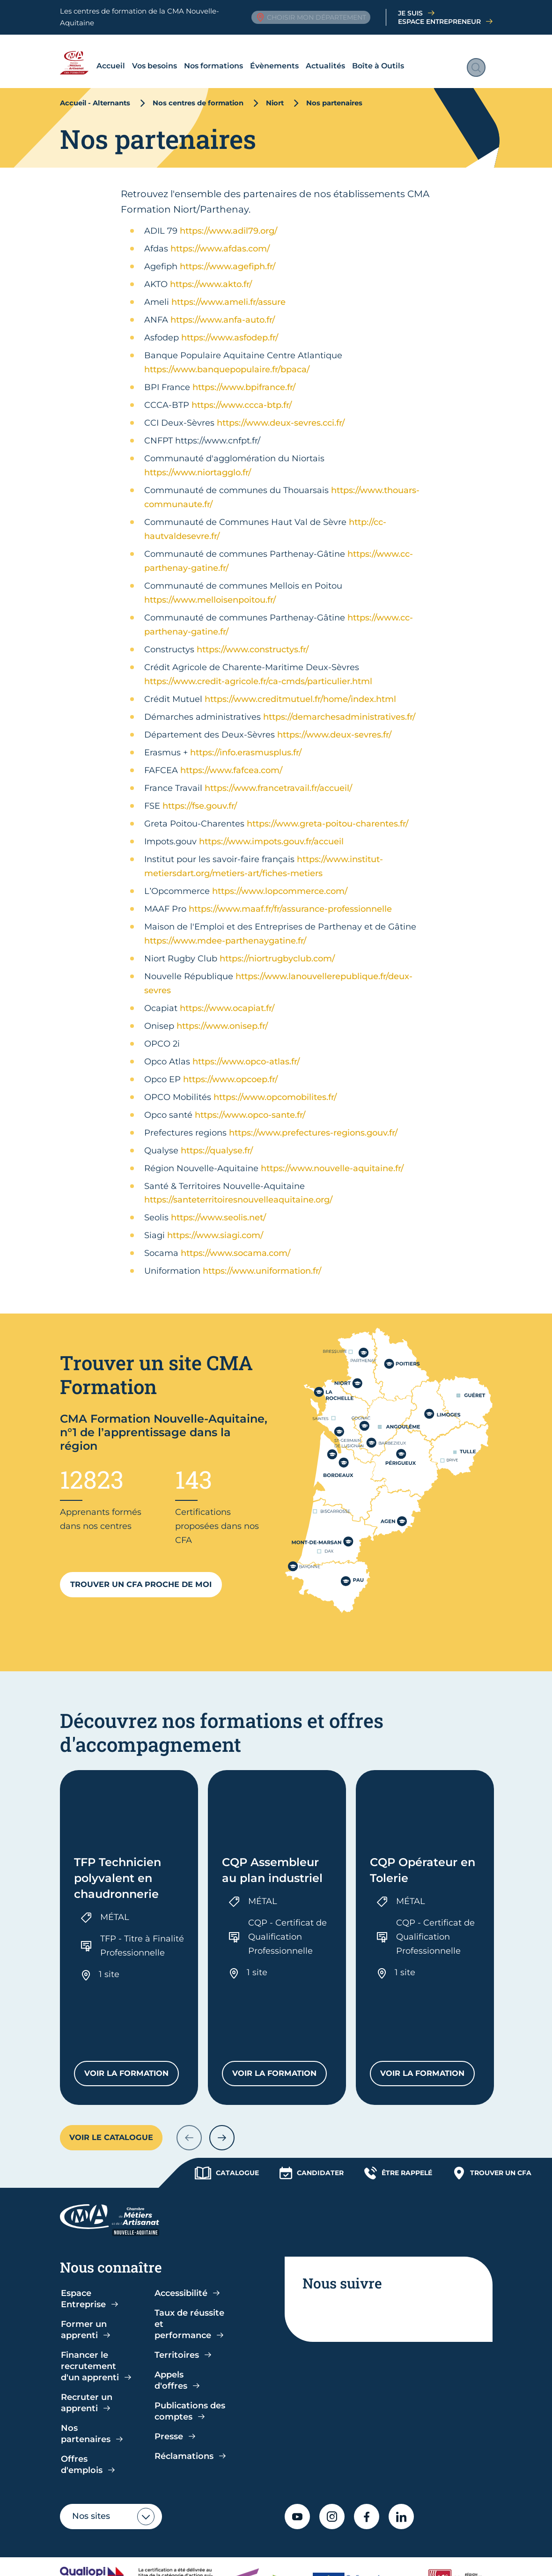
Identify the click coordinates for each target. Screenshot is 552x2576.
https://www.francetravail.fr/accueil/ (278, 779)
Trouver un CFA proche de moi (141, 1575)
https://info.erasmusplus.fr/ (246, 743)
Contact (198, 2557)
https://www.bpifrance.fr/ (243, 378)
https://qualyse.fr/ (217, 1141)
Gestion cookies (89, 2557)
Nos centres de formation (198, 93)
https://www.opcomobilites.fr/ (275, 1088)
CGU (181, 2543)
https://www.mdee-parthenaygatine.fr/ (225, 931)
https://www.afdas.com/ (220, 239)
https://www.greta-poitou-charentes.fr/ (327, 814)
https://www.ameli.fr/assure (228, 293)
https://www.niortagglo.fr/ (197, 463)
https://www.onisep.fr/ (222, 1016)
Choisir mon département (311, 17)
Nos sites (91, 2441)
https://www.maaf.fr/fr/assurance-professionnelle (290, 899)
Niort (275, 93)
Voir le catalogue (111, 2062)
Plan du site (151, 2557)
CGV (207, 2543)
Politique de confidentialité (111, 2543)
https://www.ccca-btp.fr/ (241, 396)
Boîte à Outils (349, 56)
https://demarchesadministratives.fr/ (339, 707)
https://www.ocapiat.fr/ (227, 999)
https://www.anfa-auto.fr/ (222, 310)
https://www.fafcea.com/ (231, 761)
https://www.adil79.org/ (228, 221)
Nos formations (184, 56)
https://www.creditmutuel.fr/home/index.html (300, 690)
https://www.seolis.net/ (218, 1208)
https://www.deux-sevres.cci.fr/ (281, 413)
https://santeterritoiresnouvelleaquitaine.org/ (238, 1190)
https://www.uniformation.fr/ (262, 1261)
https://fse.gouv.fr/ (199, 796)
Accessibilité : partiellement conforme (297, 2543)
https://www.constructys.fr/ (253, 640)
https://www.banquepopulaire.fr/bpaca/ (226, 360)
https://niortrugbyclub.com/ (277, 949)
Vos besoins (125, 56)
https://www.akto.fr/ (211, 275)
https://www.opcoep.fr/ (230, 1070)
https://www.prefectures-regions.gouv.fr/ (313, 1123)
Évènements (245, 56)
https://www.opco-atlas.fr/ (246, 1052)
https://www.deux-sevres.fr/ (334, 725)
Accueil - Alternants (95, 93)
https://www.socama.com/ (235, 1244)
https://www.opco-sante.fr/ (250, 1105)
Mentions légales (410, 2543)
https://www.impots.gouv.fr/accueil (271, 832)
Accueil (82, 56)
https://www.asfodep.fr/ (229, 328)
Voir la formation (131, 2000)
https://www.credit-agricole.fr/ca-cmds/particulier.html (258, 672)
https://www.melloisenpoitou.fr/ (210, 590)
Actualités (296, 56)
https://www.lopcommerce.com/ (279, 882)
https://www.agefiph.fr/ (227, 257)
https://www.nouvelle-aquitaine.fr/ (332, 1159)
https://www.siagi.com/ (215, 1226)
